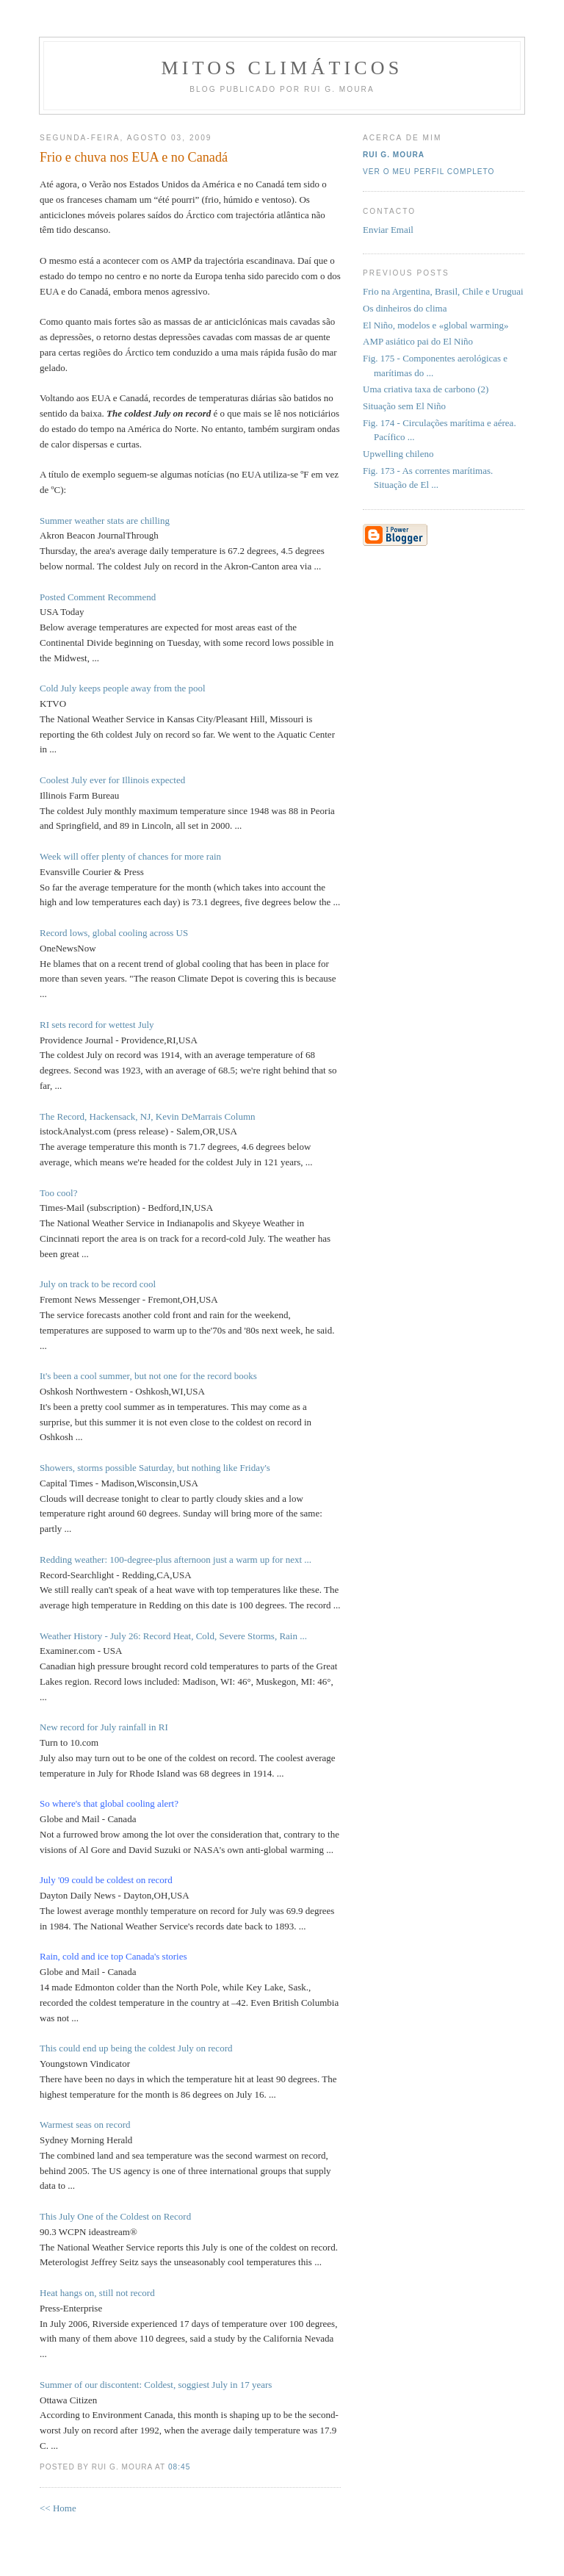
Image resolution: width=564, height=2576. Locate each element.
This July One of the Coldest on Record (115, 2216)
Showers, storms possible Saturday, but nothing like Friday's (155, 1467)
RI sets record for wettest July (97, 1024)
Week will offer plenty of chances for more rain (130, 856)
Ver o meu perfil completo (429, 172)
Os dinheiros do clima (404, 308)
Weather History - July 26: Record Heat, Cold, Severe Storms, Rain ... (173, 1635)
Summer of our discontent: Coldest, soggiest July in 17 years (156, 2384)
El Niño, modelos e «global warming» (436, 325)
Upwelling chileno (398, 453)
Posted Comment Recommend (98, 596)
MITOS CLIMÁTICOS (281, 68)
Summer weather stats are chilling (105, 520)
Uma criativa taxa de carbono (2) (425, 389)
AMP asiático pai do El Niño (418, 341)
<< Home (58, 2508)
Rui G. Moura (393, 155)
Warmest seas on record (85, 2124)
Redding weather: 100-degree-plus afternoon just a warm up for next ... (175, 1559)
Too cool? (58, 1192)
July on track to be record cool (98, 1283)
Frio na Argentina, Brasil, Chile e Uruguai (443, 291)
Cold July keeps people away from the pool (123, 688)
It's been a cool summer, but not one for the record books (148, 1375)
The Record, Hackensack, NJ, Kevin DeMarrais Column (148, 1116)
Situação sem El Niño (404, 405)
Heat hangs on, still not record (97, 2292)
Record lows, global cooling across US (114, 932)
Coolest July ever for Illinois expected (112, 779)
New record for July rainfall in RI (104, 1727)
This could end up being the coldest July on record (136, 2048)
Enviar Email (388, 229)
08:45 (179, 2467)
